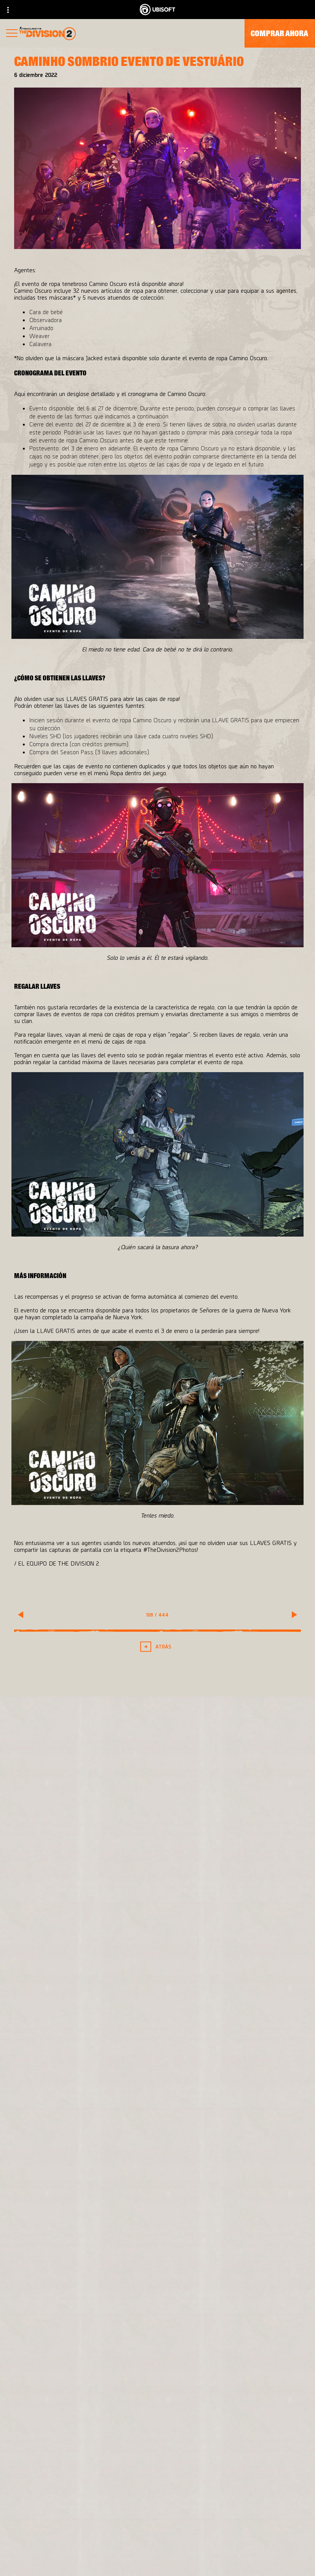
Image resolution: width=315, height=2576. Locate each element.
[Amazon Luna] (227, 2218)
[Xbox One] (227, 2173)
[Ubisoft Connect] (157, 2505)
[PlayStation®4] (227, 2188)
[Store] (157, 2488)
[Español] (157, 2391)
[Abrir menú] (12, 34)
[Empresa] (157, 2523)
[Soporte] (157, 2558)
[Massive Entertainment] (102, 2173)
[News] (157, 2540)
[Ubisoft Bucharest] (102, 2188)
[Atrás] (157, 1646)
